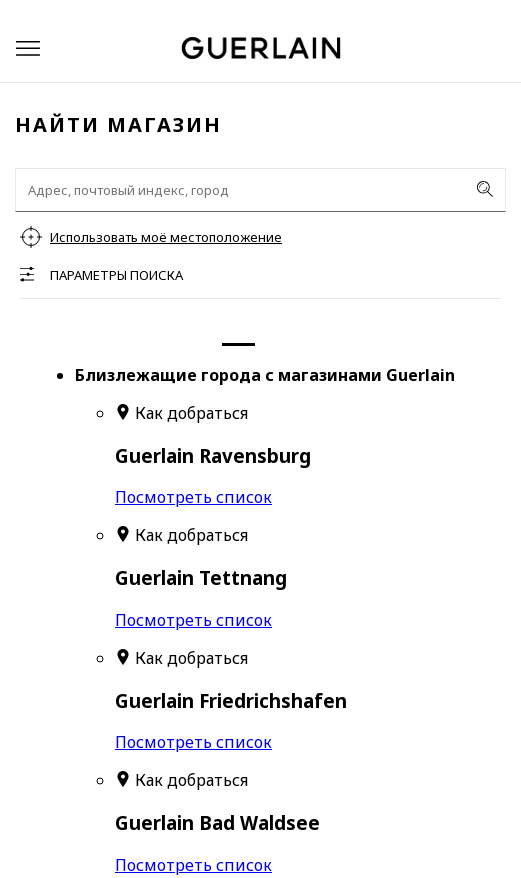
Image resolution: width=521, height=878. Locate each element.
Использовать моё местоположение (166, 237)
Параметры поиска (116, 275)
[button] (28, 48)
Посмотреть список (193, 497)
